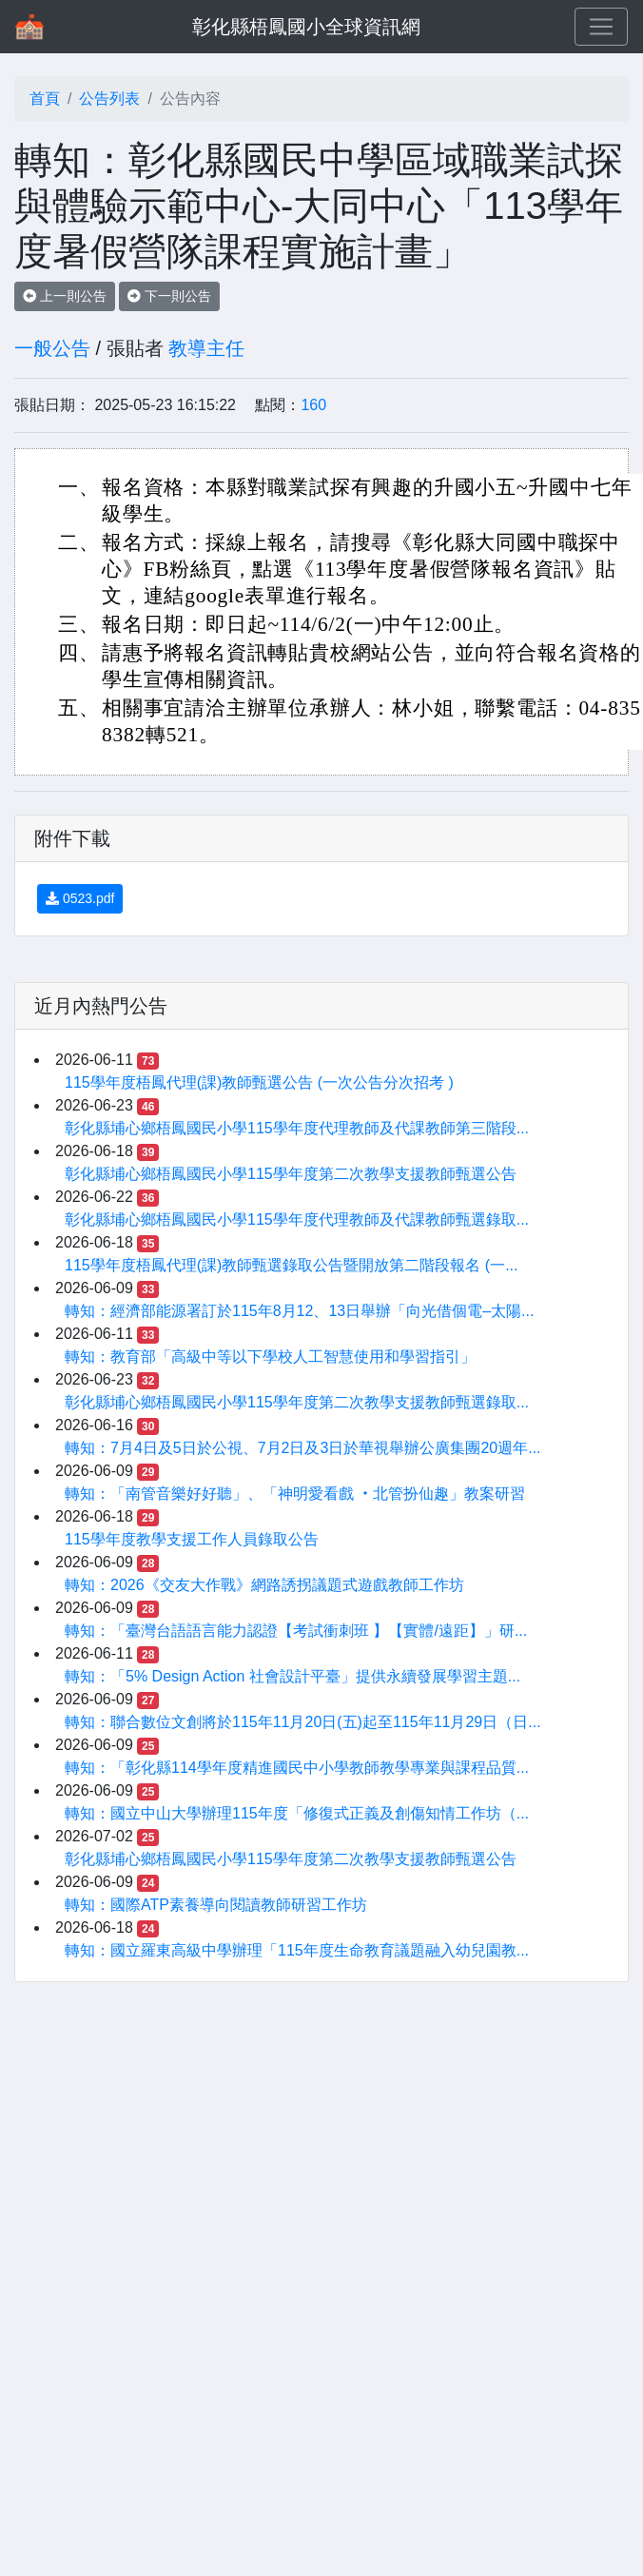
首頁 (44, 98)
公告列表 (109, 98)
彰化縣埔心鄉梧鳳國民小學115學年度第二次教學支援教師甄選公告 (290, 1174)
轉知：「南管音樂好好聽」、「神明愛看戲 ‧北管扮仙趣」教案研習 (295, 1493)
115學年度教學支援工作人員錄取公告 (192, 1539)
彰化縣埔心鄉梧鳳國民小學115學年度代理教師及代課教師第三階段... (297, 1128)
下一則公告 (169, 296)
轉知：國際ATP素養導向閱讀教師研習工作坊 (216, 1905)
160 (313, 405)
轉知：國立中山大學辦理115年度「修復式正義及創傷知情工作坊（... (297, 1813)
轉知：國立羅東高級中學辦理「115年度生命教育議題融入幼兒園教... (297, 1950)
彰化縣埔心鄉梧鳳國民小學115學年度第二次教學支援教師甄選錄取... (297, 1402)
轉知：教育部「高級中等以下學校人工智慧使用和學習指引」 (270, 1356)
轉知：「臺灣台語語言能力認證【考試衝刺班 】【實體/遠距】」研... (296, 1630)
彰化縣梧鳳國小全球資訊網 (306, 26)
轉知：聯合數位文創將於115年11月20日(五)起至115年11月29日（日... (303, 1722)
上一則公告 (65, 296)
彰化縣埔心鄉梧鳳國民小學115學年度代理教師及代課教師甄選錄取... (297, 1219)
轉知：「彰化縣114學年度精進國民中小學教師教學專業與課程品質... (297, 1768)
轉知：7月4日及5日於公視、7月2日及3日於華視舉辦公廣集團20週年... (303, 1448)
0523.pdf (80, 898)
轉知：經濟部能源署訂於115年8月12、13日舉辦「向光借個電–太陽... (299, 1311)
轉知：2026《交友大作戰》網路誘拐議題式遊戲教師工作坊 (264, 1585)
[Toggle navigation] (601, 27)
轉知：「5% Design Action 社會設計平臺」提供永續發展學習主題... (292, 1676)
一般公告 (52, 348)
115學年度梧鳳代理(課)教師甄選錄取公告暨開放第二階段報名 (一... (291, 1265)
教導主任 (206, 348)
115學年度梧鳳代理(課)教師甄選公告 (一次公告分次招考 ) (259, 1082)
